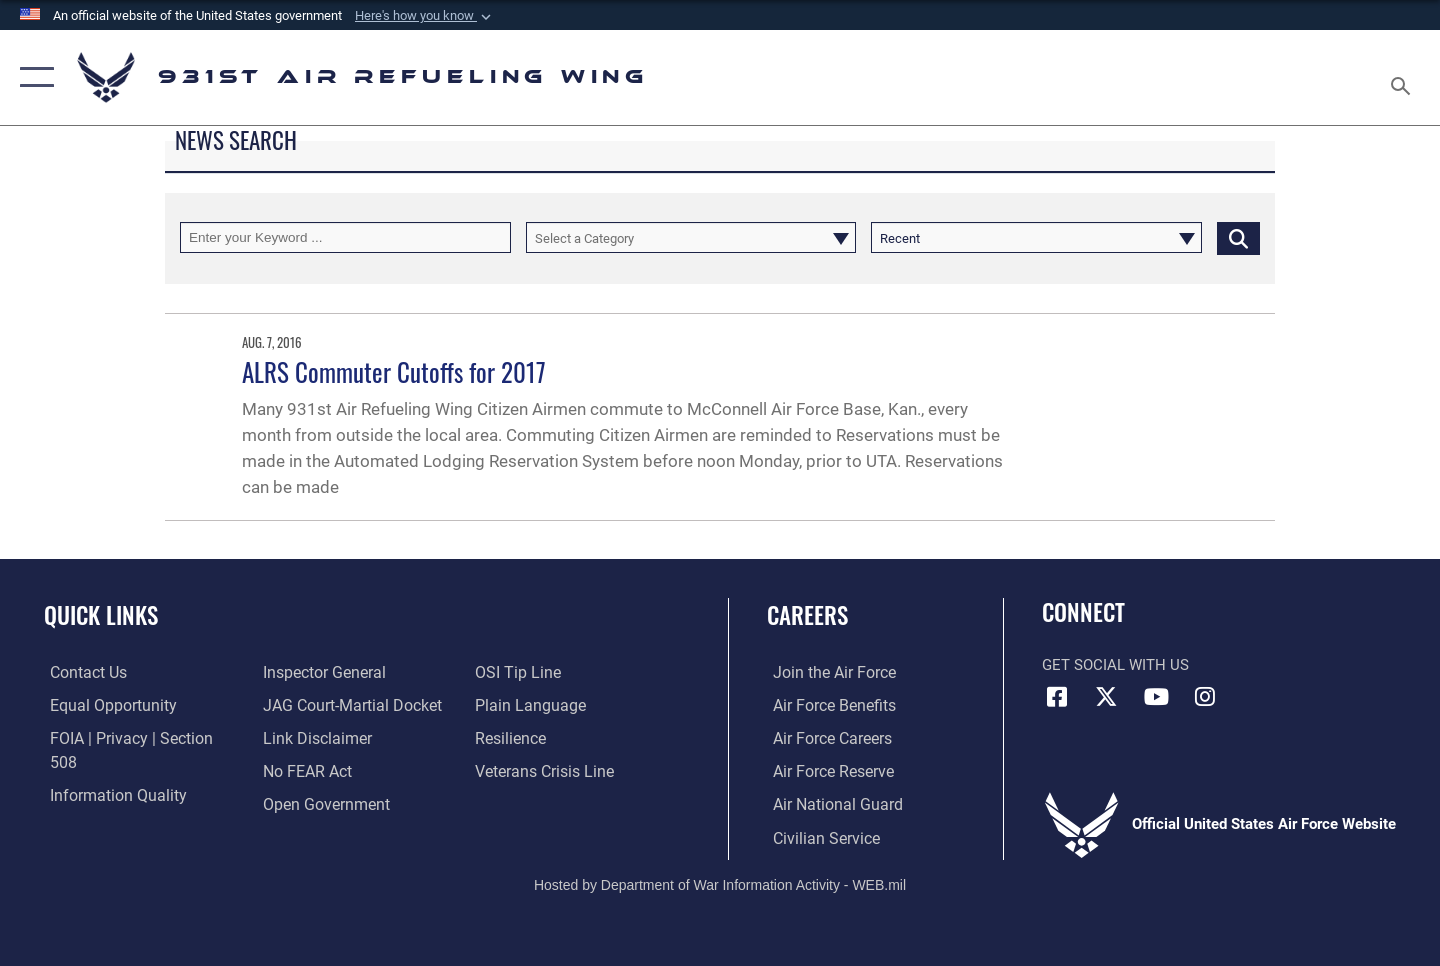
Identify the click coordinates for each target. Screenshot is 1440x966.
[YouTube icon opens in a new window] (1156, 697)
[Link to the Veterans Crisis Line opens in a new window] (544, 738)
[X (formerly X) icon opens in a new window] (1107, 697)
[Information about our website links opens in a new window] (313, 705)
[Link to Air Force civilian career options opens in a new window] (818, 836)
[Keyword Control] (345, 237)
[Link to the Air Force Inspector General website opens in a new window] (103, 803)
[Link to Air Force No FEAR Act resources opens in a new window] (304, 738)
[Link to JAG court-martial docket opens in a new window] (347, 672)
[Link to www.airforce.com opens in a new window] (826, 672)
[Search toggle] (1403, 77)
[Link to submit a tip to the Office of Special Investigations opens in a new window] (301, 803)
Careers (807, 615)
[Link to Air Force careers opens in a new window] (825, 738)
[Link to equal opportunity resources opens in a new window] (103, 705)
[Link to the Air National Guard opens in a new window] (828, 803)
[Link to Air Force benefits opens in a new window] (826, 705)
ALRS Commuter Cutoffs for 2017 (394, 371)
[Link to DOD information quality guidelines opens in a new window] (108, 770)
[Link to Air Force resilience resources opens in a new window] (511, 705)
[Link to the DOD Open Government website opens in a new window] (320, 770)
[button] (425, 16)
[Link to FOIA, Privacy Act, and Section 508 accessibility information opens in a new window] (135, 738)
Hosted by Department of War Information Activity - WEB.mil (720, 883)
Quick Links (101, 615)
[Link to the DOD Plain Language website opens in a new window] (527, 672)
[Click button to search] (1238, 237)
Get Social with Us (1115, 665)
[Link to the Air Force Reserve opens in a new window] (826, 770)
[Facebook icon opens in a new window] (1057, 697)
